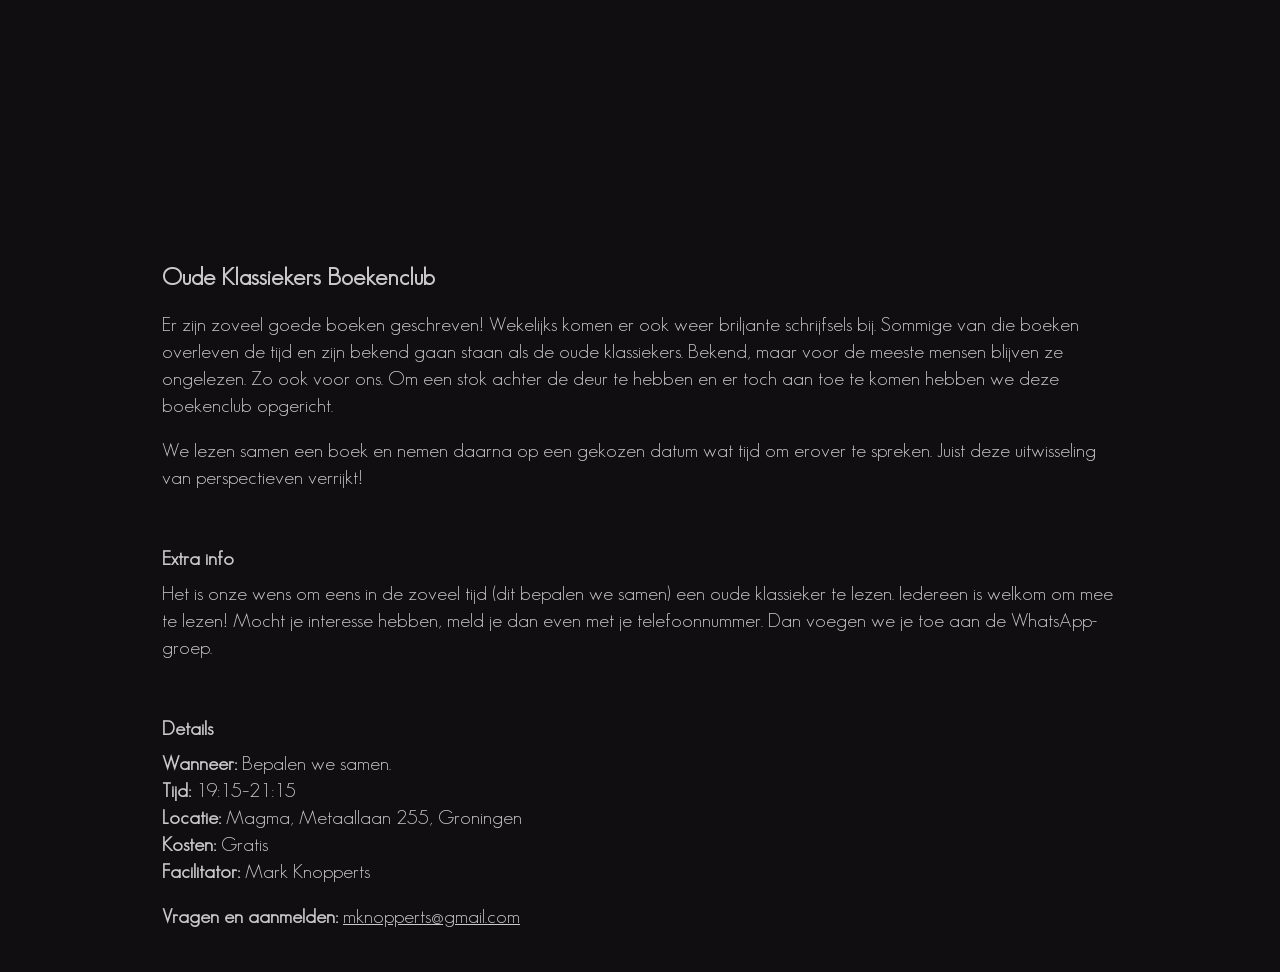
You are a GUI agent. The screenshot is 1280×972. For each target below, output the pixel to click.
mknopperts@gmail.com (431, 916)
